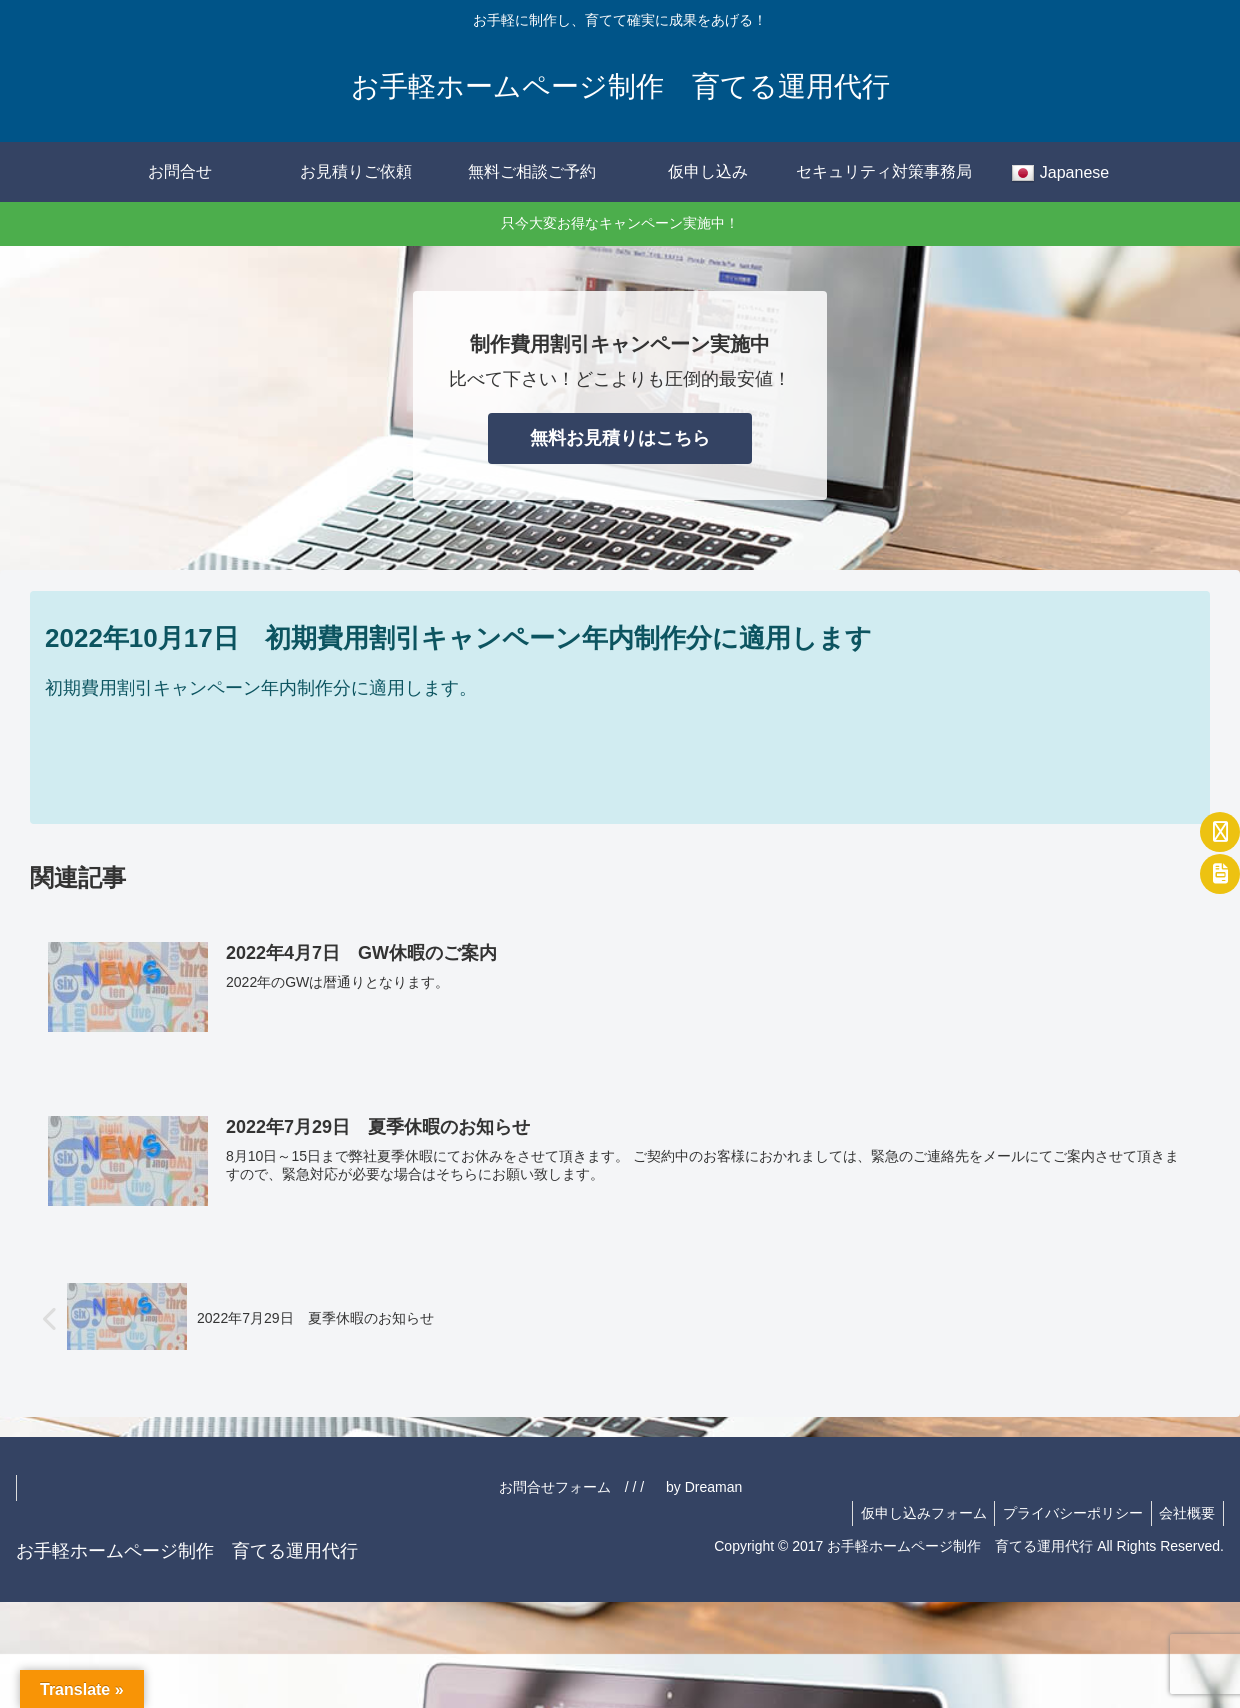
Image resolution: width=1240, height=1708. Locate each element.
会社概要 (1185, 1513)
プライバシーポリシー (1066, 1513)
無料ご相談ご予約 (532, 171)
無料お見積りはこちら (620, 438)
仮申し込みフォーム (912, 1513)
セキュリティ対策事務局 (884, 171)
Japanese (1060, 174)
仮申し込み (708, 171)
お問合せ (180, 171)
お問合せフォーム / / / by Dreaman (861, 1487)
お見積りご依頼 (356, 171)
